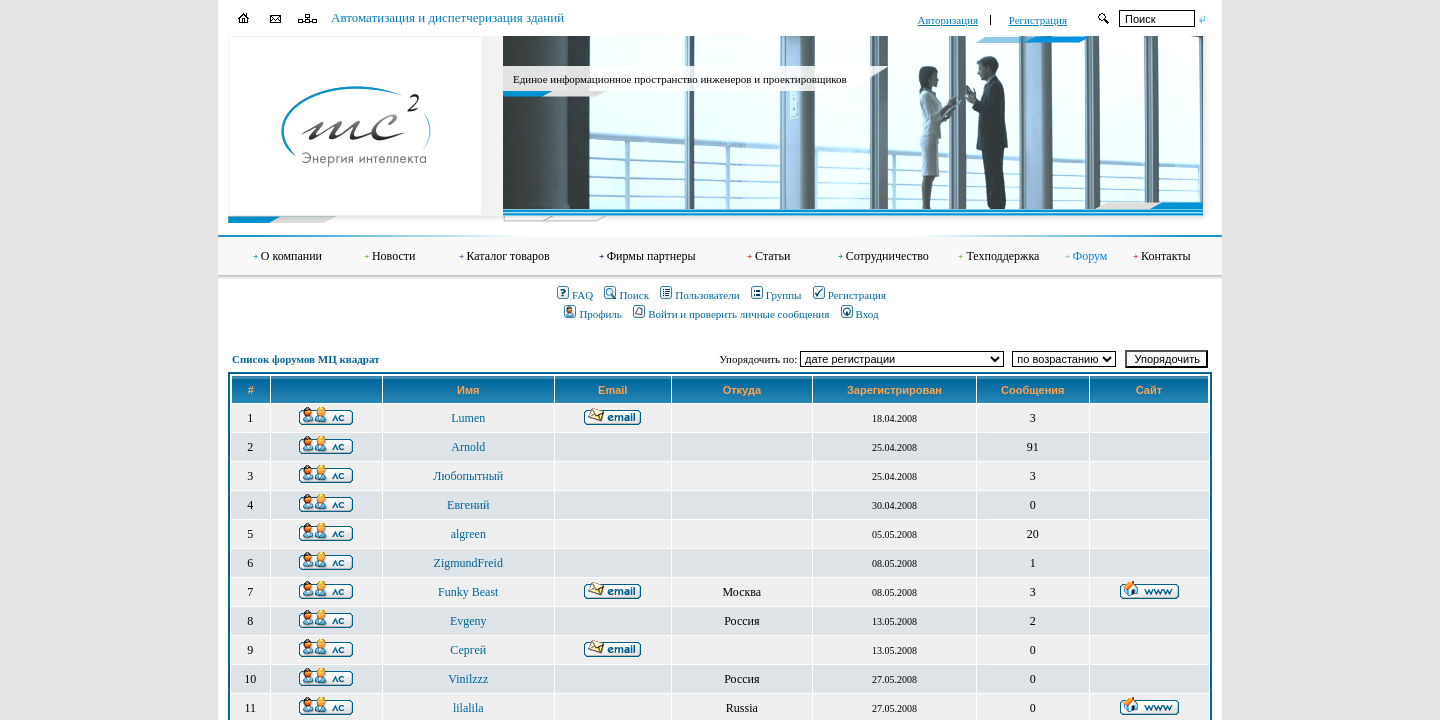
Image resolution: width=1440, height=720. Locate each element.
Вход (860, 314)
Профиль (592, 314)
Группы (776, 295)
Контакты (1166, 256)
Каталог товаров (508, 256)
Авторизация (948, 20)
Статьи (772, 256)
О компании (291, 256)
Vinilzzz (468, 679)
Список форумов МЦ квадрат (306, 359)
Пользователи (699, 295)
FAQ (575, 295)
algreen (468, 534)
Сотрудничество (887, 256)
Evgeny (468, 621)
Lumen (468, 418)
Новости (394, 256)
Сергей (468, 650)
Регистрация (1038, 20)
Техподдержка (1002, 256)
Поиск (626, 295)
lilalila (468, 708)
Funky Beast (468, 592)
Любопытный (468, 476)
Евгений (468, 505)
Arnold (468, 447)
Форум (1090, 256)
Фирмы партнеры (651, 256)
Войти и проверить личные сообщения (731, 314)
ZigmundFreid (468, 563)
